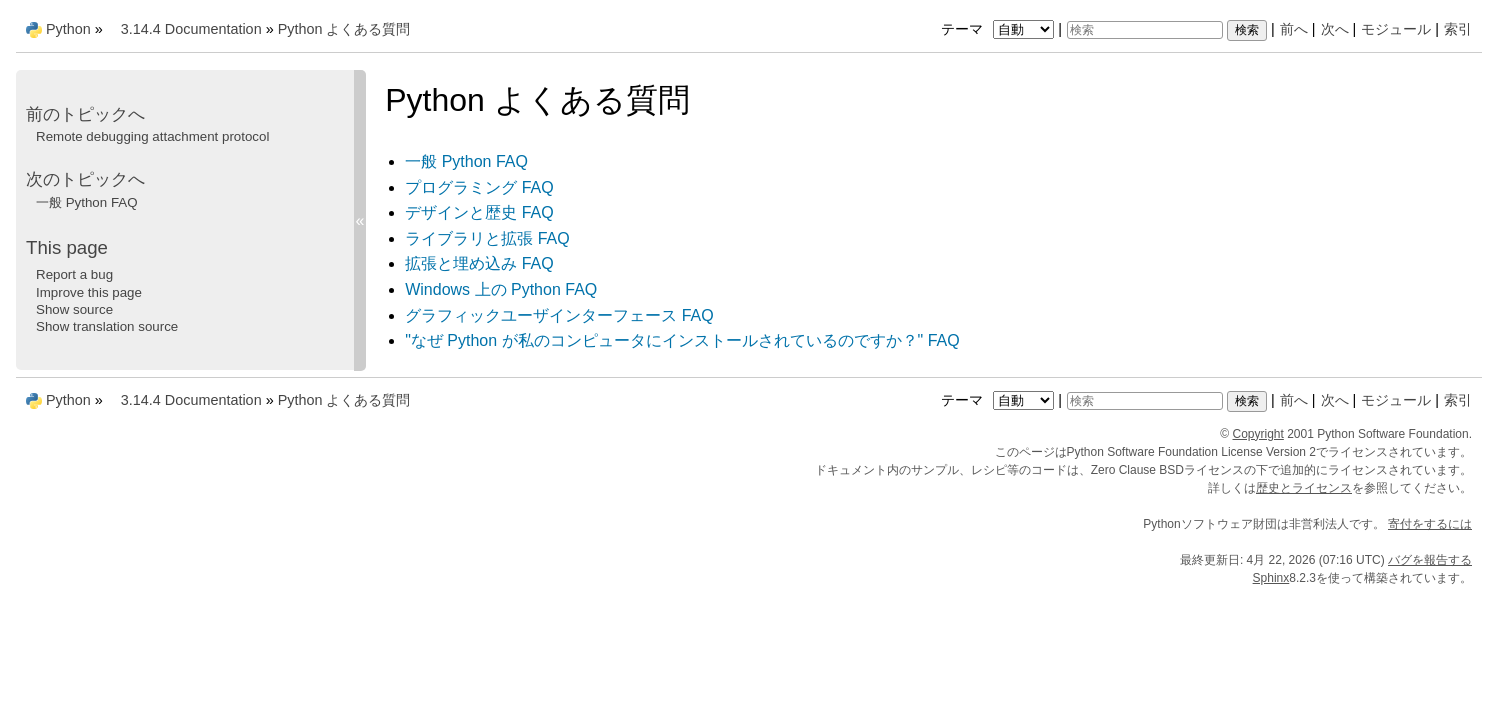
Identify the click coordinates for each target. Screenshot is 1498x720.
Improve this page (89, 292)
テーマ (1000, 29)
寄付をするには (1430, 524)
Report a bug (74, 274)
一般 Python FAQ (466, 161)
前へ (1294, 29)
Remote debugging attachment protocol (152, 136)
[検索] (1145, 30)
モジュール (1396, 29)
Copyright (1258, 434)
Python (68, 29)
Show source (74, 309)
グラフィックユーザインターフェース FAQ (559, 315)
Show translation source (107, 326)
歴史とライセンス (1304, 488)
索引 (1458, 29)
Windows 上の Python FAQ (501, 289)
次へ (1335, 29)
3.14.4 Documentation (191, 29)
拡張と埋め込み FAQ (479, 263)
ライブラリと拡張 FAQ (487, 238)
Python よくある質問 (344, 29)
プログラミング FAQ (479, 187)
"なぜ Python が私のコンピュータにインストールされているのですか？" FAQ (682, 340)
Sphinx (1271, 578)
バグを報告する (1430, 560)
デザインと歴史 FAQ (479, 212)
